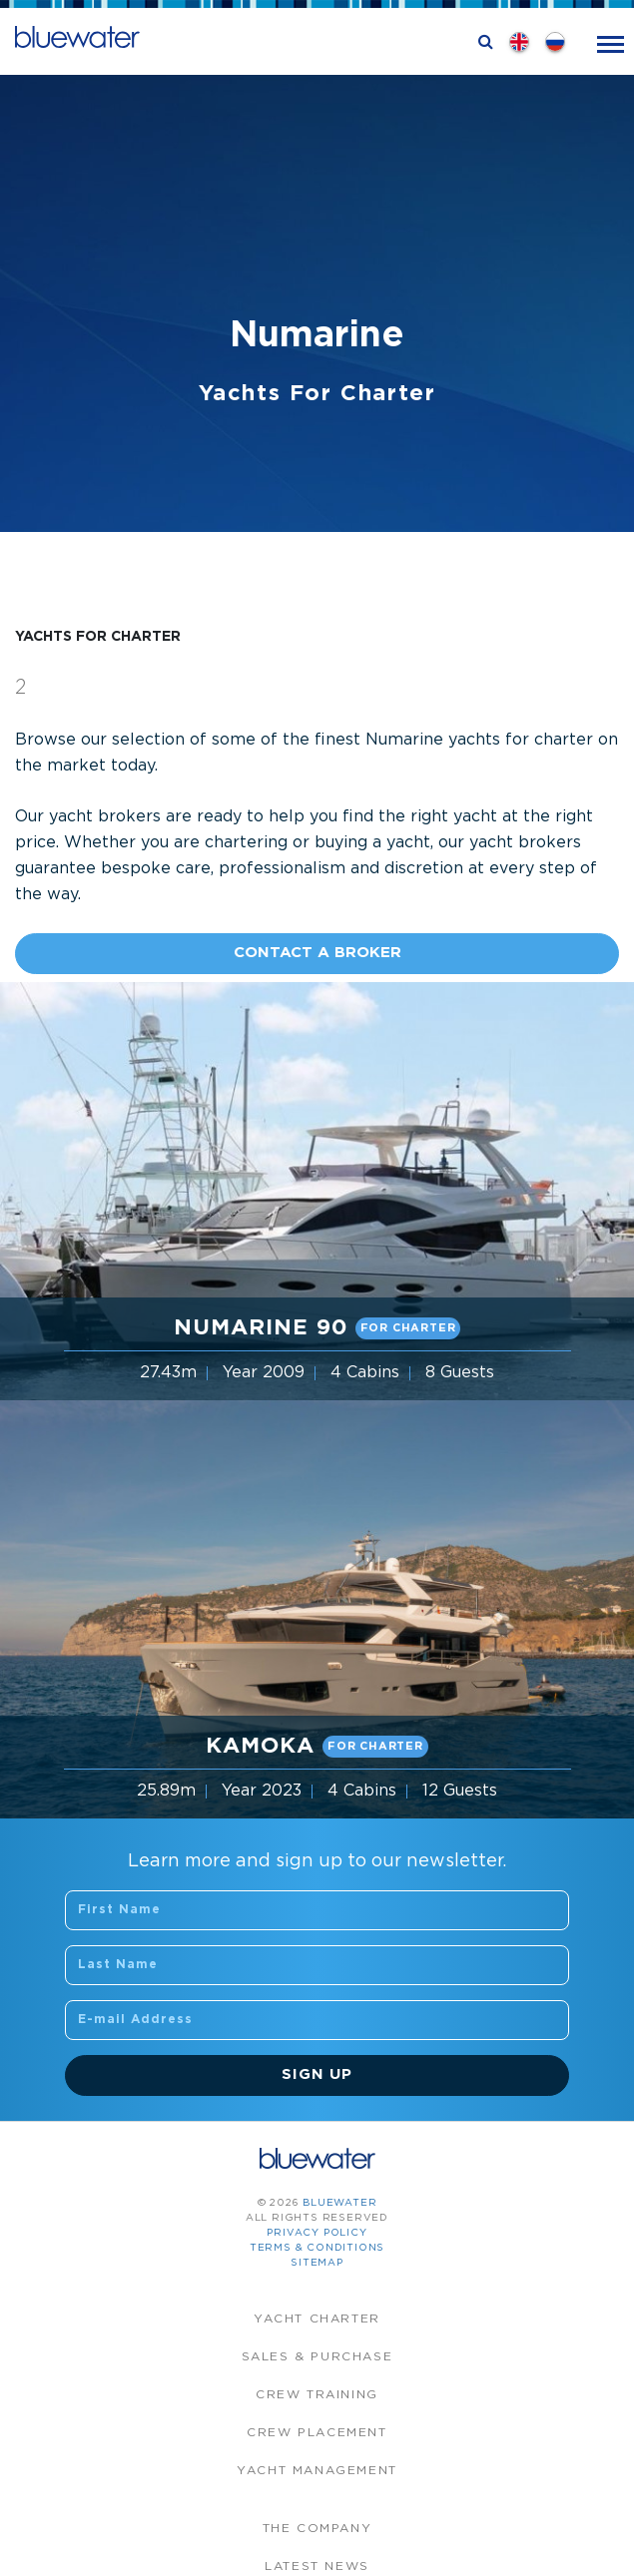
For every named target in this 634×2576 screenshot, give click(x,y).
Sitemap (317, 2263)
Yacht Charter (317, 2319)
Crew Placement (316, 2432)
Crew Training (317, 2394)
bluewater (339, 2203)
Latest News (317, 2566)
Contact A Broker (317, 952)
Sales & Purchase (317, 2356)
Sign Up (317, 2074)
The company (317, 2528)
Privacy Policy (316, 2233)
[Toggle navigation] (610, 42)
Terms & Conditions (317, 2248)
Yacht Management (317, 2470)
